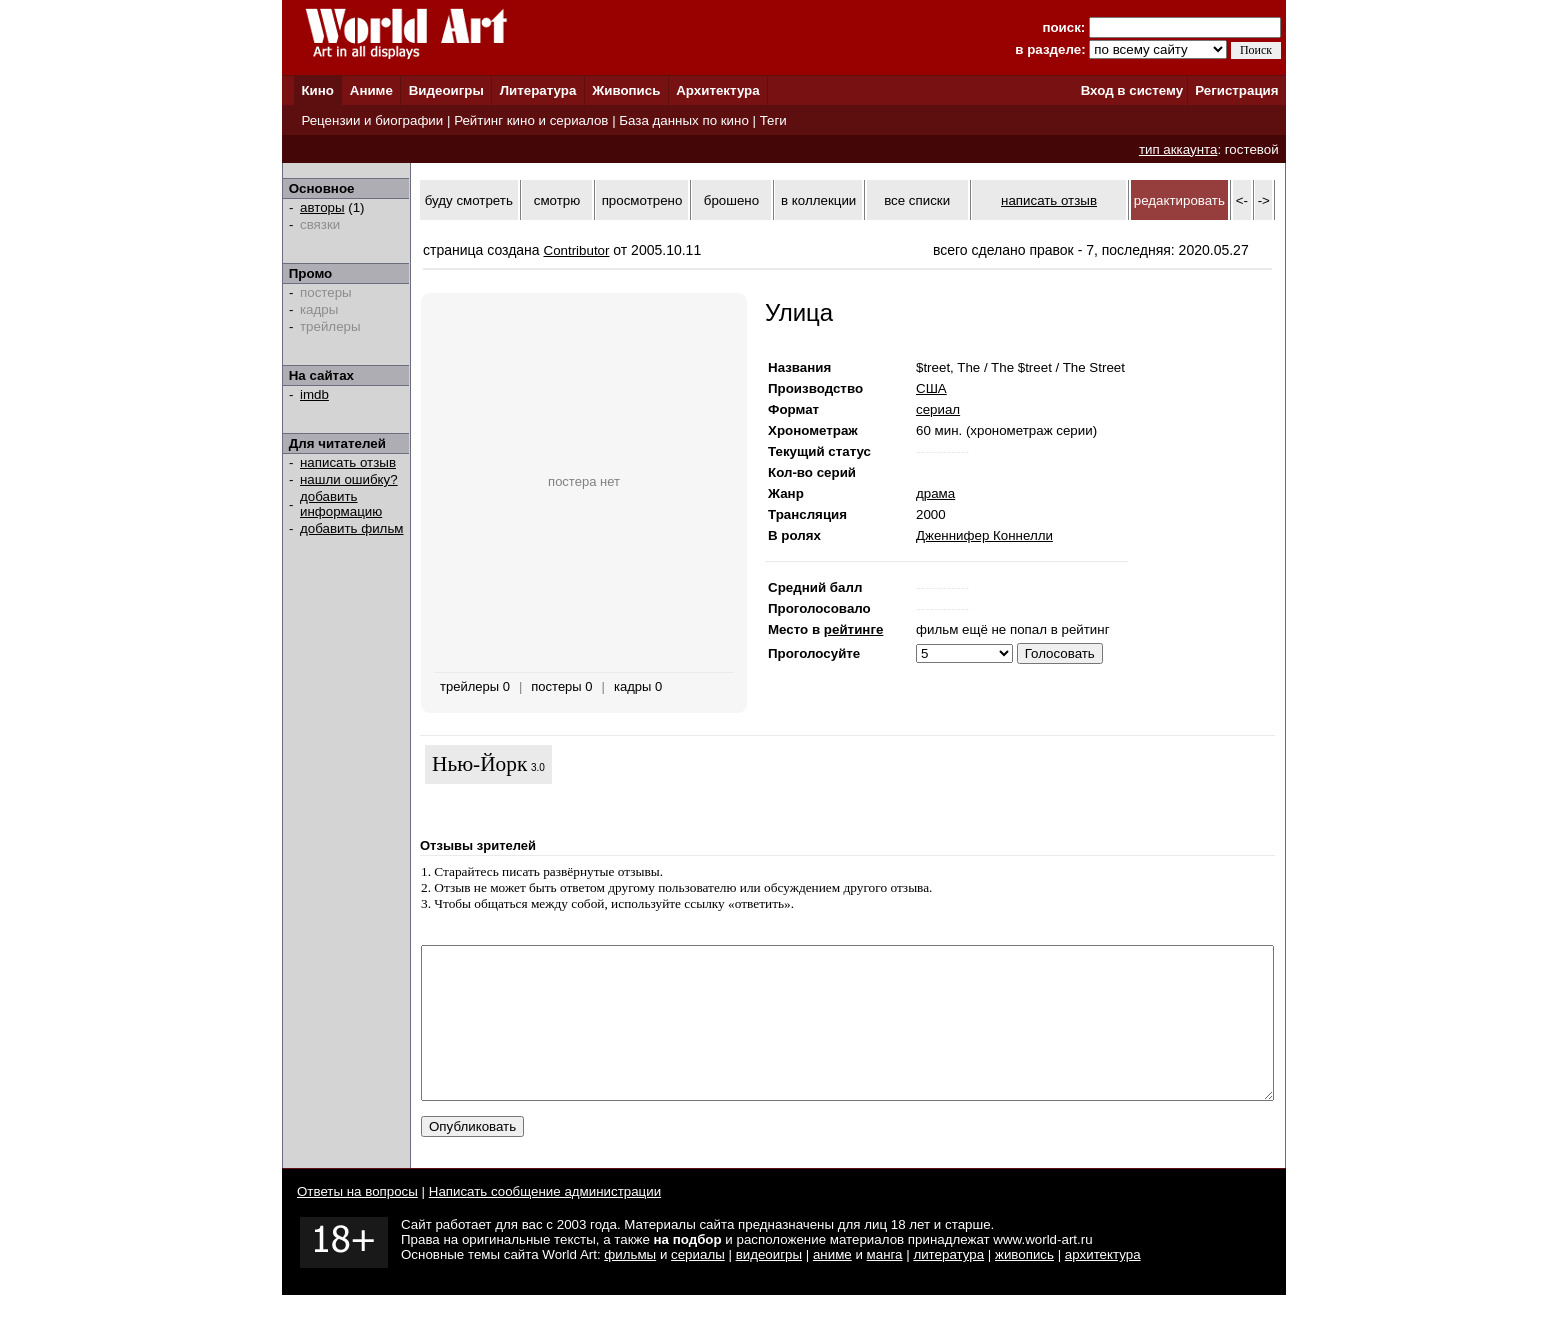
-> (1264, 200)
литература (948, 1284)
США (931, 388)
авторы (322, 207)
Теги (773, 120)
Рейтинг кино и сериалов (531, 120)
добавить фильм (352, 528)
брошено (731, 200)
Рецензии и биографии (372, 120)
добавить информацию (341, 504)
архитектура (1103, 1284)
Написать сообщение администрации (545, 1221)
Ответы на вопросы (357, 1221)
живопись (1024, 1284)
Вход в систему (1132, 90)
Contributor (577, 250)
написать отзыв (348, 462)
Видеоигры (446, 90)
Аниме (371, 90)
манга (885, 1284)
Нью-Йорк (479, 764)
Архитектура (717, 90)
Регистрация (1236, 90)
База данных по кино (683, 120)
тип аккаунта (1178, 149)
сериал (938, 409)
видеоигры (769, 1284)
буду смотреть (469, 200)
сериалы (698, 1284)
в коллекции (818, 200)
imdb (314, 394)
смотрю (557, 200)
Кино (317, 90)
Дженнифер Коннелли (984, 535)
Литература (538, 90)
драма (935, 493)
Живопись (626, 90)
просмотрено (642, 200)
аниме (832, 1284)
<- (1242, 200)
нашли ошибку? (349, 479)
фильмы (630, 1284)
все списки (917, 200)
